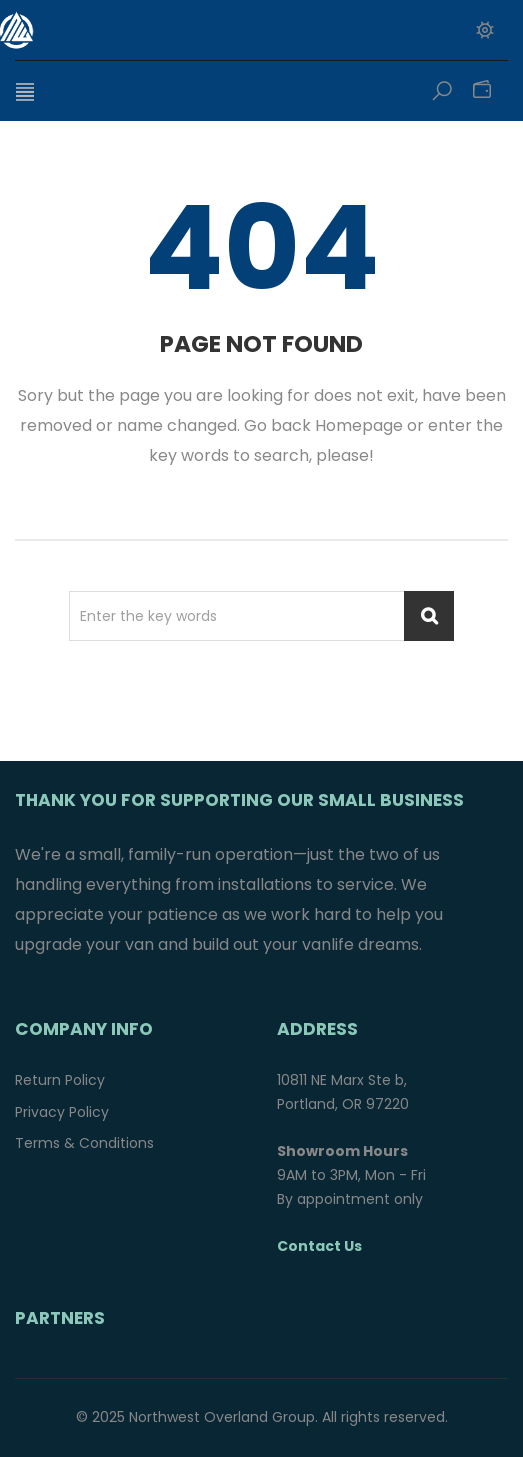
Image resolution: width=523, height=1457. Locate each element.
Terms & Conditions (84, 1143)
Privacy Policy (62, 1112)
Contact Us (319, 1246)
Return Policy (60, 1080)
